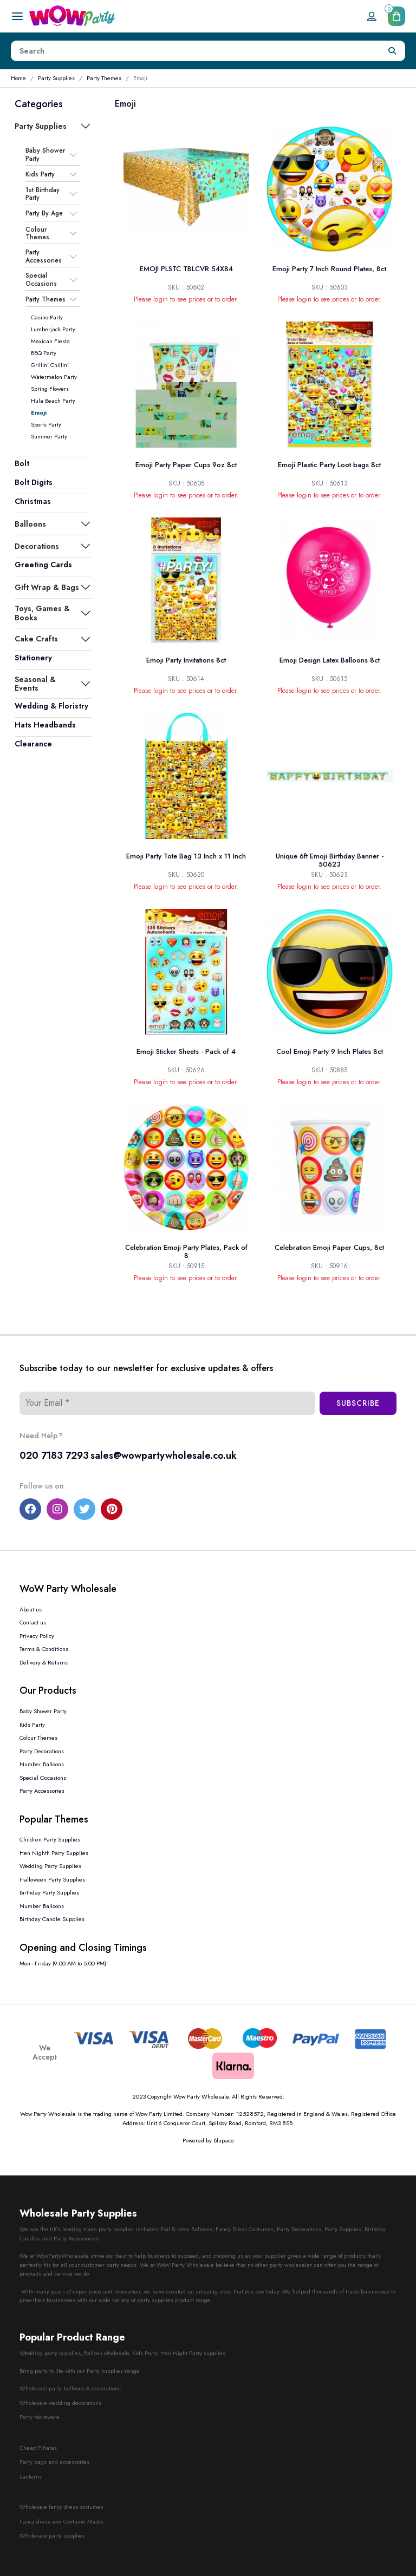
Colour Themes (37, 233)
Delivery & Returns (44, 1662)
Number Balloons (42, 1764)
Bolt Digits (34, 482)
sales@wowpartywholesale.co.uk (163, 1455)
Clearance (33, 743)
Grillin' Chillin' (50, 365)
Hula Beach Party (53, 400)
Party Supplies (56, 78)
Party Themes (104, 78)
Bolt (22, 463)
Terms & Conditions (44, 1648)
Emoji (39, 412)
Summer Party (49, 436)
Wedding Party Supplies (50, 1865)
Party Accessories (43, 256)
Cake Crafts (36, 638)
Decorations (37, 546)
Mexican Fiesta (50, 341)
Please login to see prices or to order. (186, 299)
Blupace (223, 2140)
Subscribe (358, 1403)
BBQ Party (43, 353)
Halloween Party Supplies (52, 1879)
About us (31, 1609)
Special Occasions (41, 279)
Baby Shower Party (45, 154)
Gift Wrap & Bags (47, 587)
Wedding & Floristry (51, 705)
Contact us (33, 1622)
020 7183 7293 (54, 1455)
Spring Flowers (50, 388)
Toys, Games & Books (42, 612)
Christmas (33, 501)
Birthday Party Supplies (49, 1892)
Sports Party (46, 424)
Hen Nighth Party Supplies (54, 1853)
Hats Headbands (45, 724)
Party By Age (44, 213)
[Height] (195, 51)
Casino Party (47, 317)
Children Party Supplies (50, 1839)
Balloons (30, 524)
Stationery (33, 657)
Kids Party (40, 174)
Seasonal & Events (35, 683)
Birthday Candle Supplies (52, 1919)
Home (18, 78)
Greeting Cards (43, 564)
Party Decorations (42, 1751)
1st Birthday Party (42, 194)
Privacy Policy (37, 1635)
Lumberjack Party (53, 329)
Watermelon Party (54, 377)
